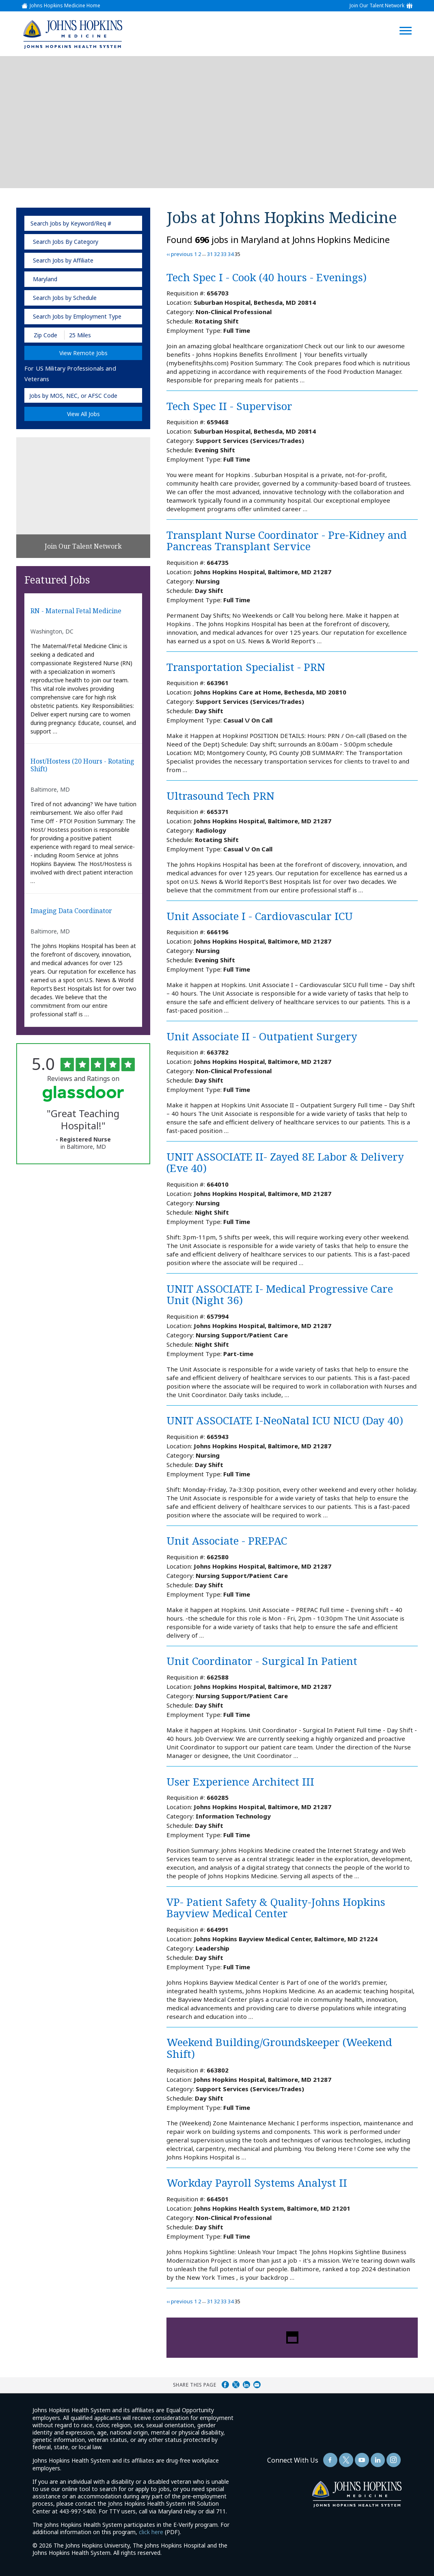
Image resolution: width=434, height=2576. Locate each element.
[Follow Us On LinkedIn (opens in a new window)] (378, 2460)
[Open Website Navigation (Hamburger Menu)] (410, 21)
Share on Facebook (225, 2384)
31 (210, 254)
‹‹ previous (179, 254)
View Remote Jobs (83, 353)
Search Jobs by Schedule (65, 298)
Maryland (45, 279)
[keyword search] (83, 223)
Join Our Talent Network (377, 5)
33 (224, 254)
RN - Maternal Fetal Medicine (75, 611)
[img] (72, 34)
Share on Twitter (236, 2384)
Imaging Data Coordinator (71, 911)
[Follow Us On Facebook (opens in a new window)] (330, 2460)
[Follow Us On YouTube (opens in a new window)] (362, 2460)
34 (230, 254)
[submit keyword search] (133, 223)
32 (217, 254)
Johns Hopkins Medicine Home (65, 5)
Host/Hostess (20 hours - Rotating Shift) (82, 765)
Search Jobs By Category (65, 241)
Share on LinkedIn (246, 2384)
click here (151, 2532)
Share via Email (257, 2384)
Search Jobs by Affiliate (63, 260)
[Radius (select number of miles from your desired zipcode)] (92, 335)
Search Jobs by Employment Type (77, 316)
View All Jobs (83, 414)
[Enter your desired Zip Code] (45, 335)
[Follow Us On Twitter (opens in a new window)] (346, 2460)
